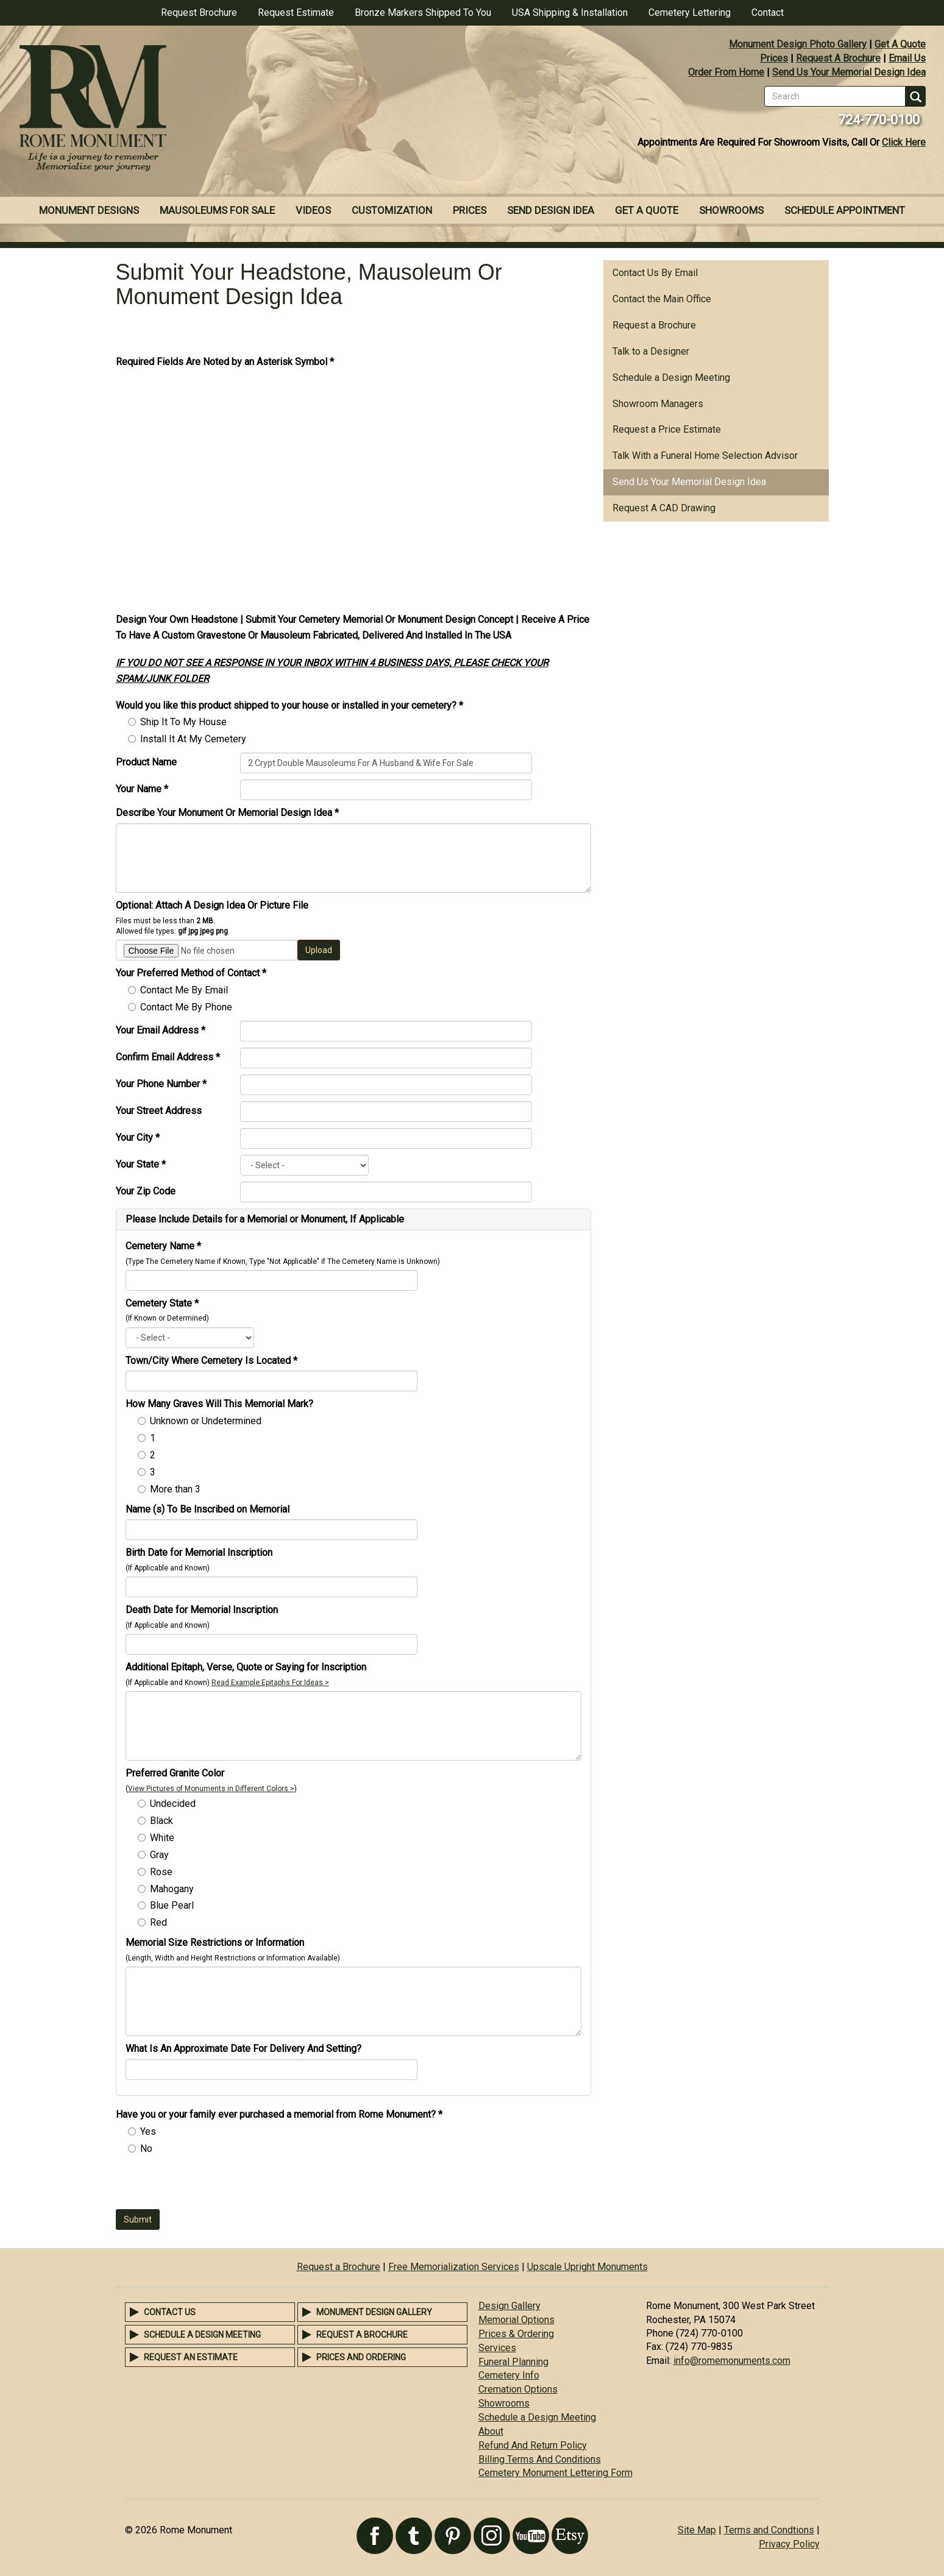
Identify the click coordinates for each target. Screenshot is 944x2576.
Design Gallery (509, 2306)
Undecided (173, 1803)
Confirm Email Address (168, 1057)
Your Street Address (159, 1110)
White (162, 1837)
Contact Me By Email (184, 990)
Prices (774, 58)
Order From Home (726, 72)
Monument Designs (89, 210)
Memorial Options (516, 2320)
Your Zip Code (146, 1191)
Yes (148, 2131)
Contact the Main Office (661, 299)
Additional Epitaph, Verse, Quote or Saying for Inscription (246, 1667)
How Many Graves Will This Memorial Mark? (219, 1404)
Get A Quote (900, 44)
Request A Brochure (838, 58)
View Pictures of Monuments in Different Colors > (211, 1788)
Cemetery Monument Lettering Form (555, 2472)
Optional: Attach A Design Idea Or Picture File (212, 905)
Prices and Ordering (361, 2357)
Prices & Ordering (516, 2334)
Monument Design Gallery (374, 2312)
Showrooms (731, 210)
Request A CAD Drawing (663, 508)
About (490, 2431)
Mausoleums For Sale (217, 210)
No (146, 2148)
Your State (141, 1164)
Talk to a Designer (650, 351)
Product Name (146, 762)
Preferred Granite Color (175, 1773)
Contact (767, 12)
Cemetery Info (508, 2375)
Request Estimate (296, 12)
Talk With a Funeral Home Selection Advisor (705, 455)
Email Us (907, 58)
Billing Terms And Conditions (539, 2459)
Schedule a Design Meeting (671, 377)
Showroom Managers (657, 404)
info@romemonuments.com (731, 2360)
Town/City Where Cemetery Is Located (211, 1360)
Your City (138, 1137)
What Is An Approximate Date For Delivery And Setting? (243, 2048)
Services (497, 2348)
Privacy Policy (789, 2544)
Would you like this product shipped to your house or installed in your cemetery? (289, 705)
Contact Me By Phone (186, 1007)
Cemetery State (162, 1303)
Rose (161, 1872)
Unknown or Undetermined (205, 1421)
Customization (392, 210)
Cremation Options (518, 2389)
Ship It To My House (183, 722)
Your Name (142, 789)
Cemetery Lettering (689, 12)
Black (161, 1820)
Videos (313, 210)
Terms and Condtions (769, 2530)
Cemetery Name (163, 1246)
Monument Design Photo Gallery (798, 44)
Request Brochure (199, 12)
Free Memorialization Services (453, 2267)
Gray (159, 1855)
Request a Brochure (654, 325)
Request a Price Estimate (666, 429)
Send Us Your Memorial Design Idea (849, 72)
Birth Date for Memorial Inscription (199, 1552)
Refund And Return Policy (532, 2445)
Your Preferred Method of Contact (191, 973)
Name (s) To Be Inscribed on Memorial (207, 1509)
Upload (318, 950)
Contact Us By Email (655, 273)
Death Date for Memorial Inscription (202, 1610)
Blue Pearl (172, 1905)
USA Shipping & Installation (570, 12)
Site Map (697, 2530)
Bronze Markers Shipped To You (423, 12)
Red (158, 1922)
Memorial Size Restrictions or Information (215, 1942)
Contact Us (170, 2312)
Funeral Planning (513, 2362)
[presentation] (208, 2185)
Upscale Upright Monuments (587, 2267)
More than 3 (175, 1489)
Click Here (904, 142)
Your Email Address (160, 1030)
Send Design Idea (550, 210)
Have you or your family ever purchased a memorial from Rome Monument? (279, 2114)
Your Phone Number (161, 1084)
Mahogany (172, 1889)
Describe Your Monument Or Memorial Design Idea (227, 812)
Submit (138, 2219)
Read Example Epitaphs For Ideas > (270, 1682)
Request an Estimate (191, 2357)
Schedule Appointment (844, 210)
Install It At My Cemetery (193, 739)
